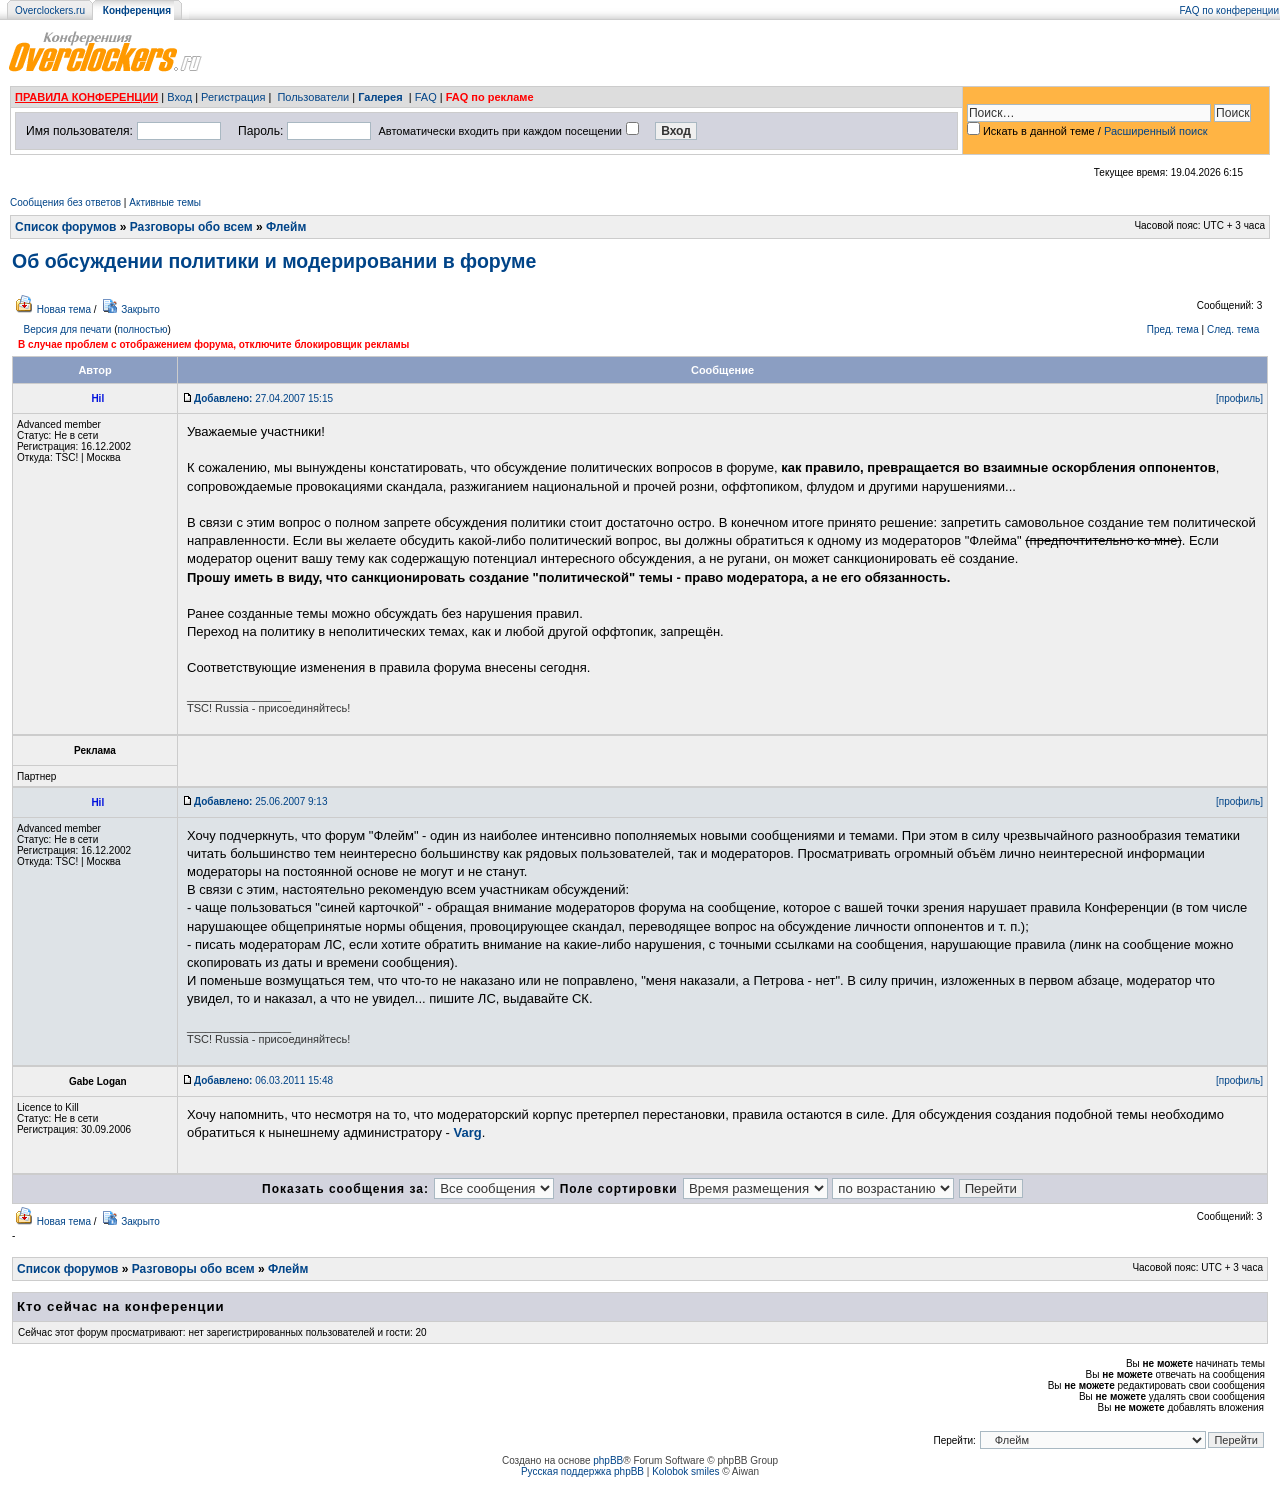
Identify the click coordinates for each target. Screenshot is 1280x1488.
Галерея (380, 97)
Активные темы (165, 202)
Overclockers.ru (50, 10)
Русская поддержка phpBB (582, 1471)
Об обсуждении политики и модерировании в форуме (274, 261)
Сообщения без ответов (65, 202)
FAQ (426, 97)
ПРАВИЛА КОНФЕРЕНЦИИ (86, 97)
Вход (179, 97)
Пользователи (313, 97)
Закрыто (140, 309)
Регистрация (233, 97)
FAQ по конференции (1229, 10)
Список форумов (65, 227)
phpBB (608, 1460)
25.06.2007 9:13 (260, 801)
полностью (142, 329)
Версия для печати (68, 329)
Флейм (286, 227)
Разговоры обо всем (191, 227)
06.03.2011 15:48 (263, 1080)
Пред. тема (1173, 329)
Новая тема (64, 309)
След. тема (1233, 329)
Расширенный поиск (1156, 131)
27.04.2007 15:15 (263, 398)
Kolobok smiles (685, 1471)
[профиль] (1239, 398)
